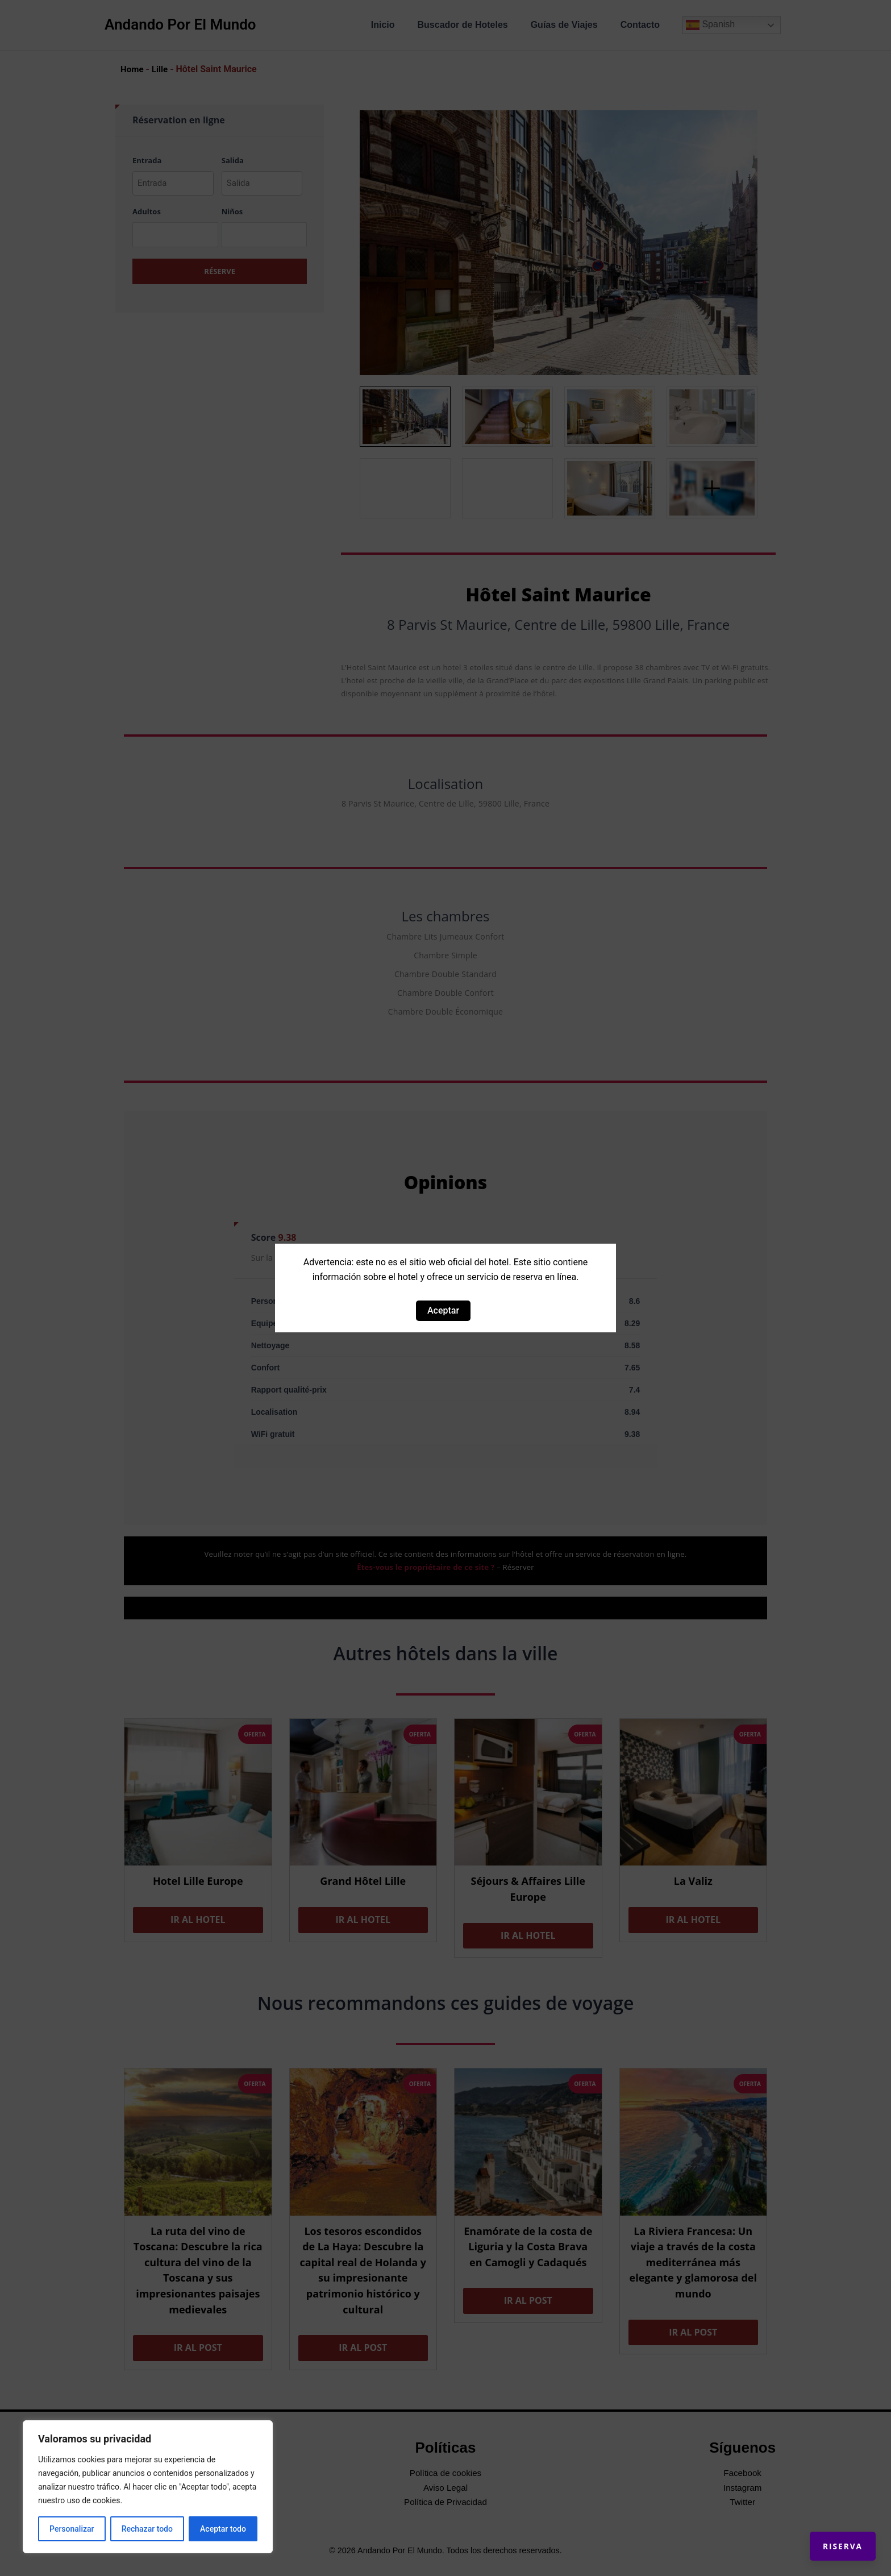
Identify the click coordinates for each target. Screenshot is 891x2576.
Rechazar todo (147, 2528)
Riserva (832, 2536)
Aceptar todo (223, 2528)
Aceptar (443, 1310)
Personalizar (71, 2528)
